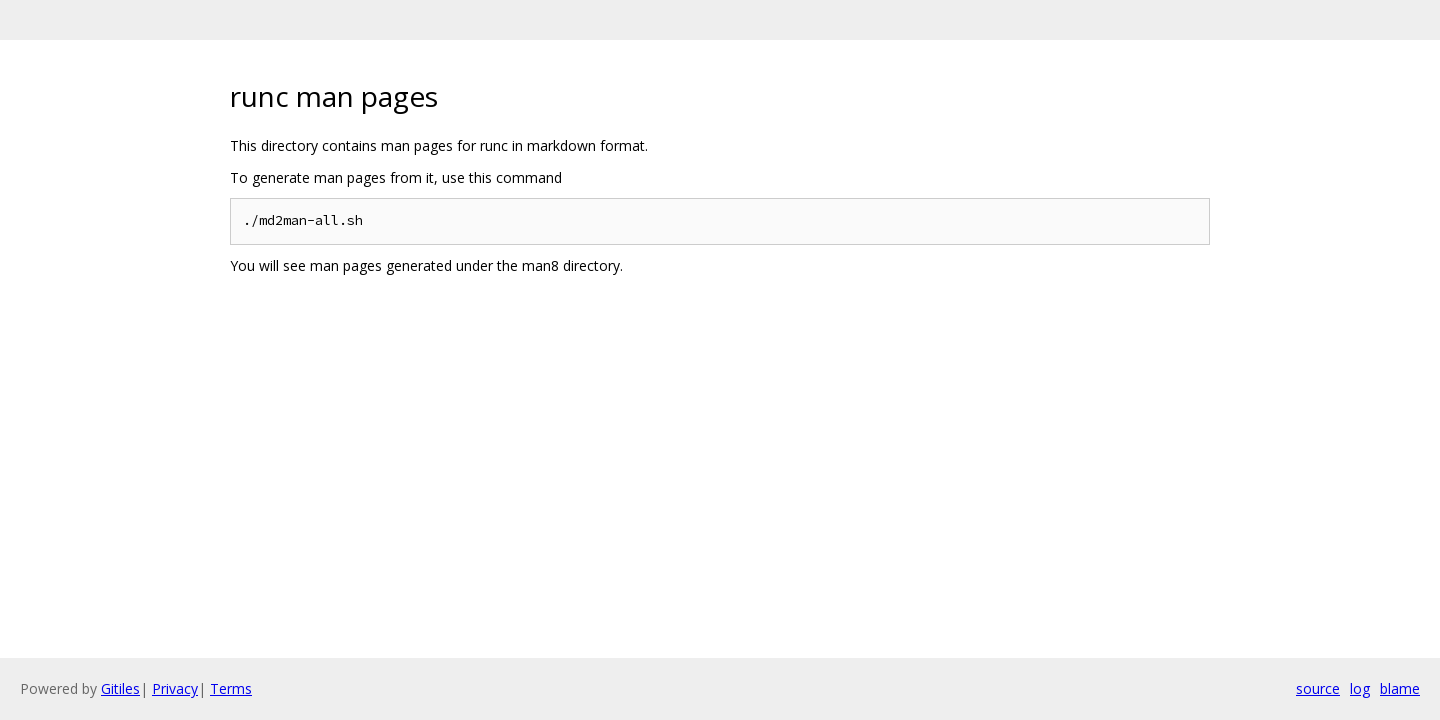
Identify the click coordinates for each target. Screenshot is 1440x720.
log (1360, 688)
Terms (231, 688)
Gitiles (120, 688)
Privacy (175, 688)
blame (1400, 688)
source (1318, 688)
